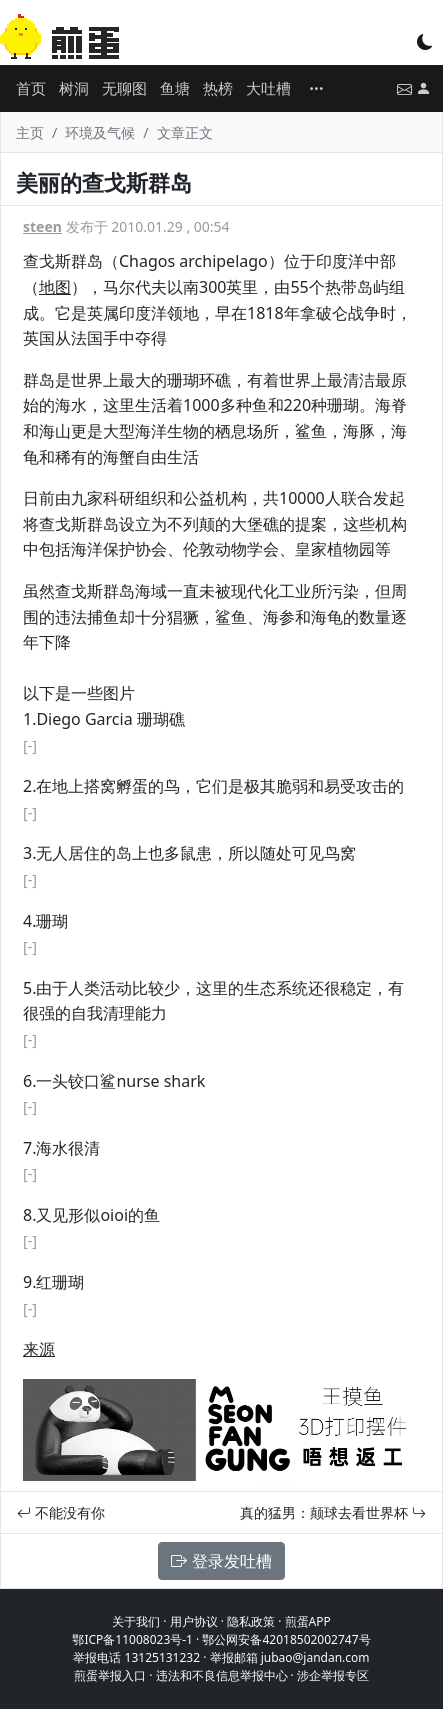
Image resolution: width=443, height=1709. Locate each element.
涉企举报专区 (333, 1675)
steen (42, 226)
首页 (31, 88)
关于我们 (136, 1621)
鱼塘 (175, 88)
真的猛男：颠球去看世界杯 (333, 1512)
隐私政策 (251, 1621)
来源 (39, 1349)
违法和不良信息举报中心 (222, 1675)
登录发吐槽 (221, 1561)
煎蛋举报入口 (110, 1675)
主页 (30, 132)
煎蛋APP (308, 1621)
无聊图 (124, 88)
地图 (55, 287)
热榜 (218, 88)
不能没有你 (61, 1512)
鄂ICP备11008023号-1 (132, 1639)
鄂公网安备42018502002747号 (286, 1639)
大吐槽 (268, 88)
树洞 (74, 88)
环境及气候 (100, 132)
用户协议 (194, 1621)
